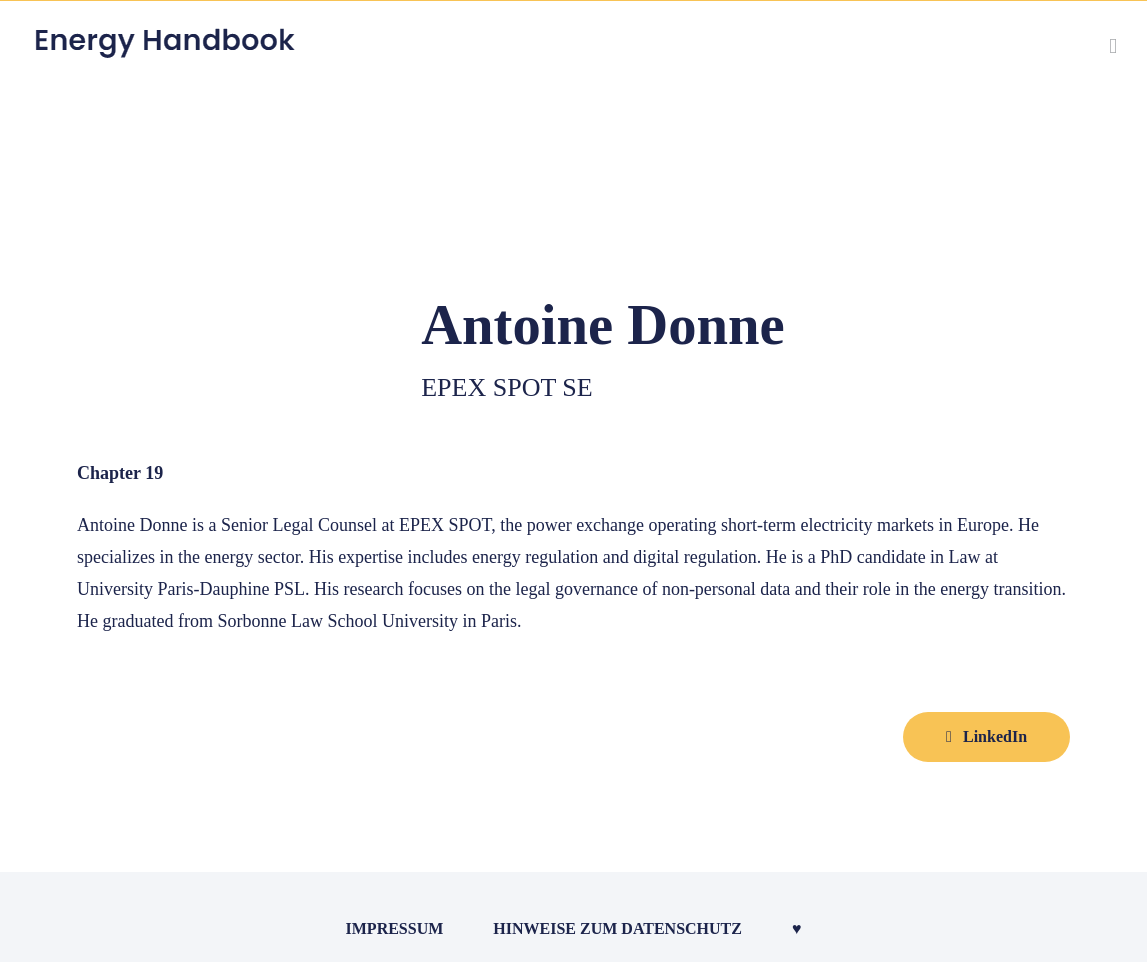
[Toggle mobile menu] (1113, 46)
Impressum (395, 928)
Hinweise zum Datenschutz (617, 928)
